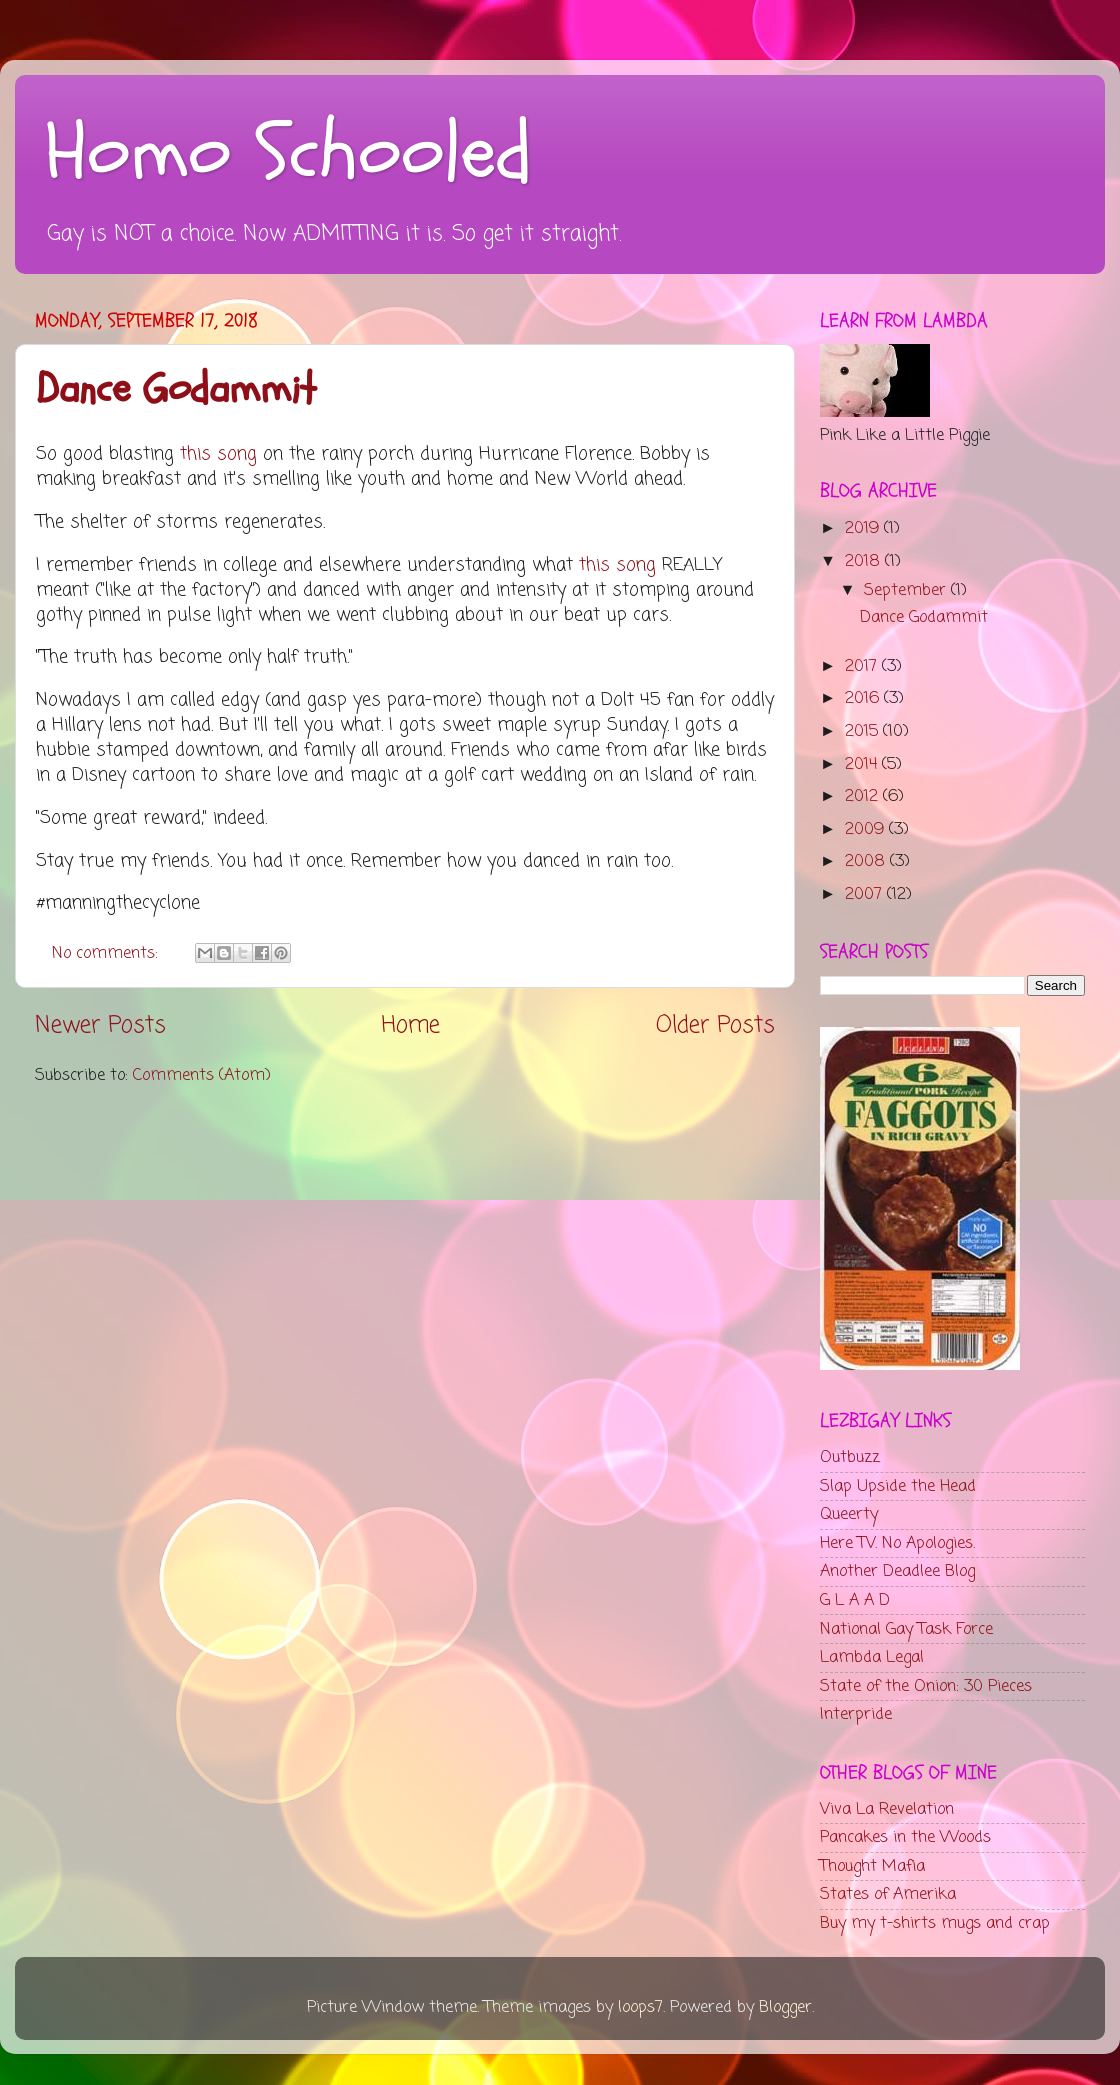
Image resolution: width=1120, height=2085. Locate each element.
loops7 (640, 2007)
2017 (863, 666)
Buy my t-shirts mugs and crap (935, 1923)
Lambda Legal (872, 1657)
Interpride (856, 1714)
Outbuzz (850, 1457)
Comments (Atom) (202, 1075)
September (907, 590)
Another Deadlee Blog (897, 1571)
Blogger (785, 2007)
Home (411, 1026)
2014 (863, 764)
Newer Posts (100, 1026)
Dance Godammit (176, 389)
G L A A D (855, 1600)
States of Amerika (888, 1894)
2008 (867, 861)
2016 (864, 698)
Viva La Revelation (887, 1809)
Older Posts (715, 1026)
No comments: (107, 953)
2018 (865, 561)
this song (218, 454)
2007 (866, 894)
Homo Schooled (288, 153)
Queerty (849, 1514)
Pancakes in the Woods (905, 1837)
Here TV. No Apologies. (897, 1543)
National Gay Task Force (906, 1629)
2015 (864, 731)
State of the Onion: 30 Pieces (926, 1686)
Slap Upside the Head (898, 1486)
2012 (864, 796)
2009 (867, 829)
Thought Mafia (872, 1866)
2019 (864, 528)
